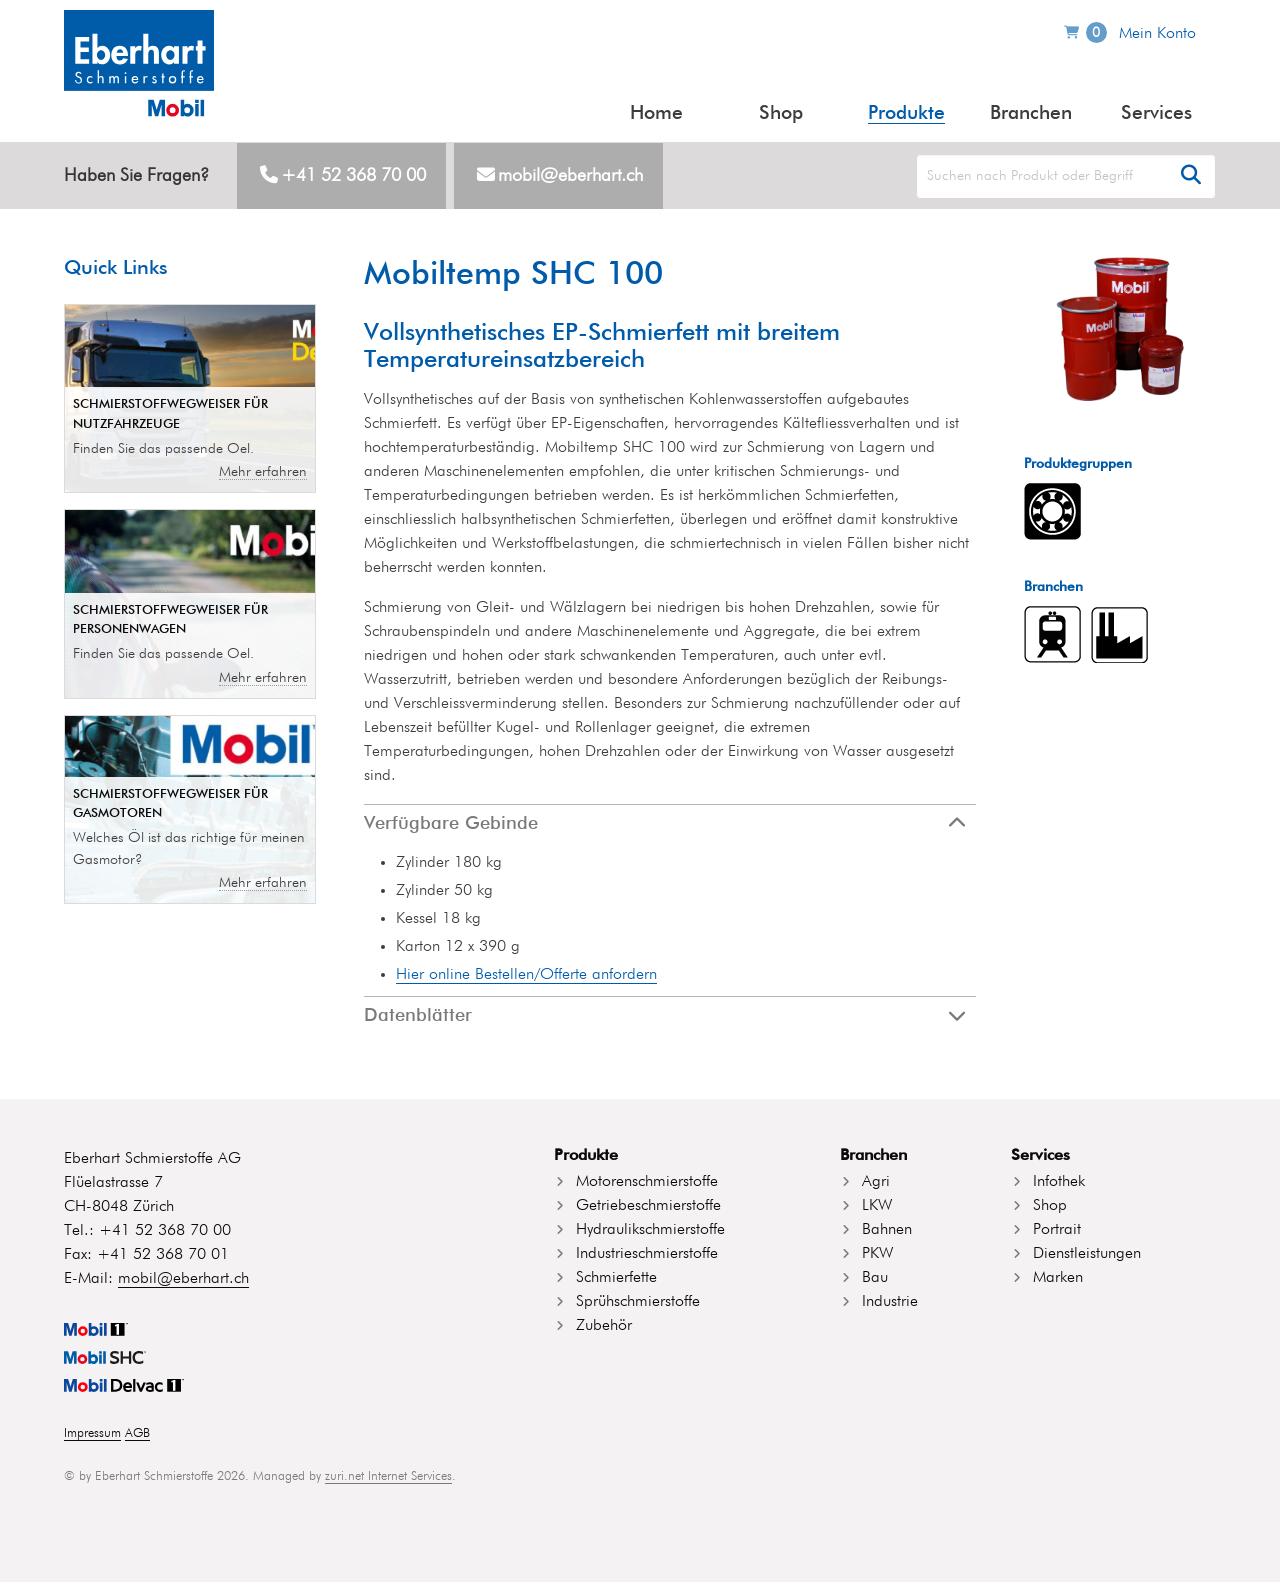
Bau (875, 1278)
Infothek (1059, 1182)
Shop (781, 113)
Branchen (1031, 113)
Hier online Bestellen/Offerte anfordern (526, 975)
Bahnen (887, 1230)
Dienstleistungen (1087, 1254)
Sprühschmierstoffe (638, 1302)
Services (1156, 113)
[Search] (1066, 176)
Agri (876, 1182)
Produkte (906, 113)
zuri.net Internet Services (388, 1476)
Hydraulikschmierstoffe (650, 1230)
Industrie (890, 1302)
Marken (1058, 1278)
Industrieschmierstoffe (647, 1254)
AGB (137, 1433)
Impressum (92, 1433)
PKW (877, 1254)
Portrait (1057, 1230)
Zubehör (604, 1326)
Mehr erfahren (263, 472)
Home (656, 113)
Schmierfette (616, 1278)
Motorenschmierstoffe (647, 1182)
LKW (877, 1206)
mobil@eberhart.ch (570, 176)
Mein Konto (1157, 34)
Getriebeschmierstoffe (648, 1206)
